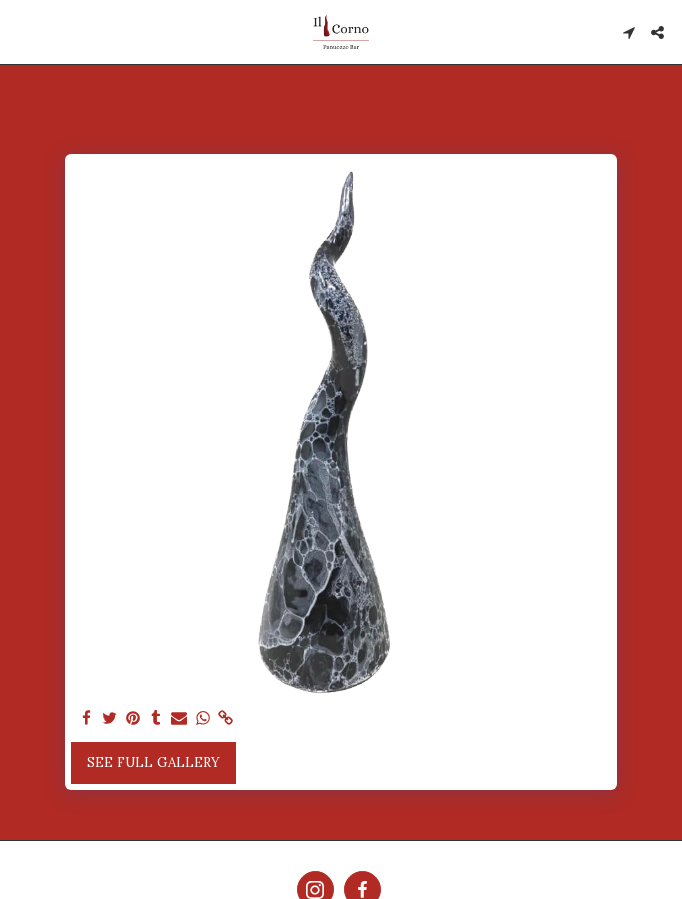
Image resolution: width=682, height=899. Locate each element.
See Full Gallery (153, 762)
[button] (22, 31)
